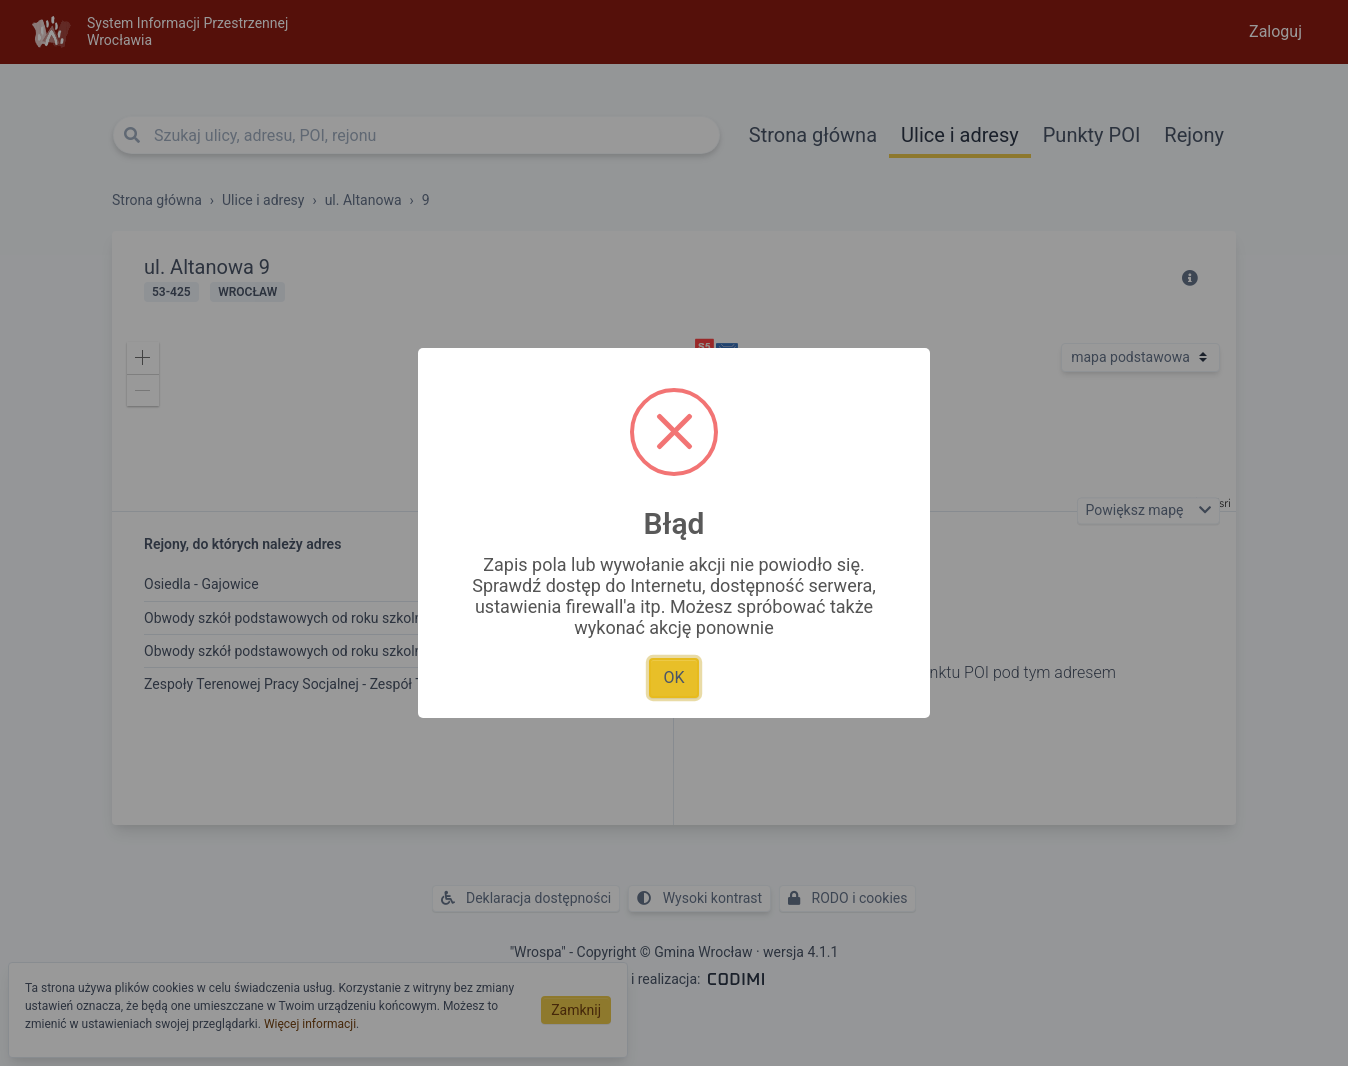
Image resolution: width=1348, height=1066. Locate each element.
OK (673, 677)
